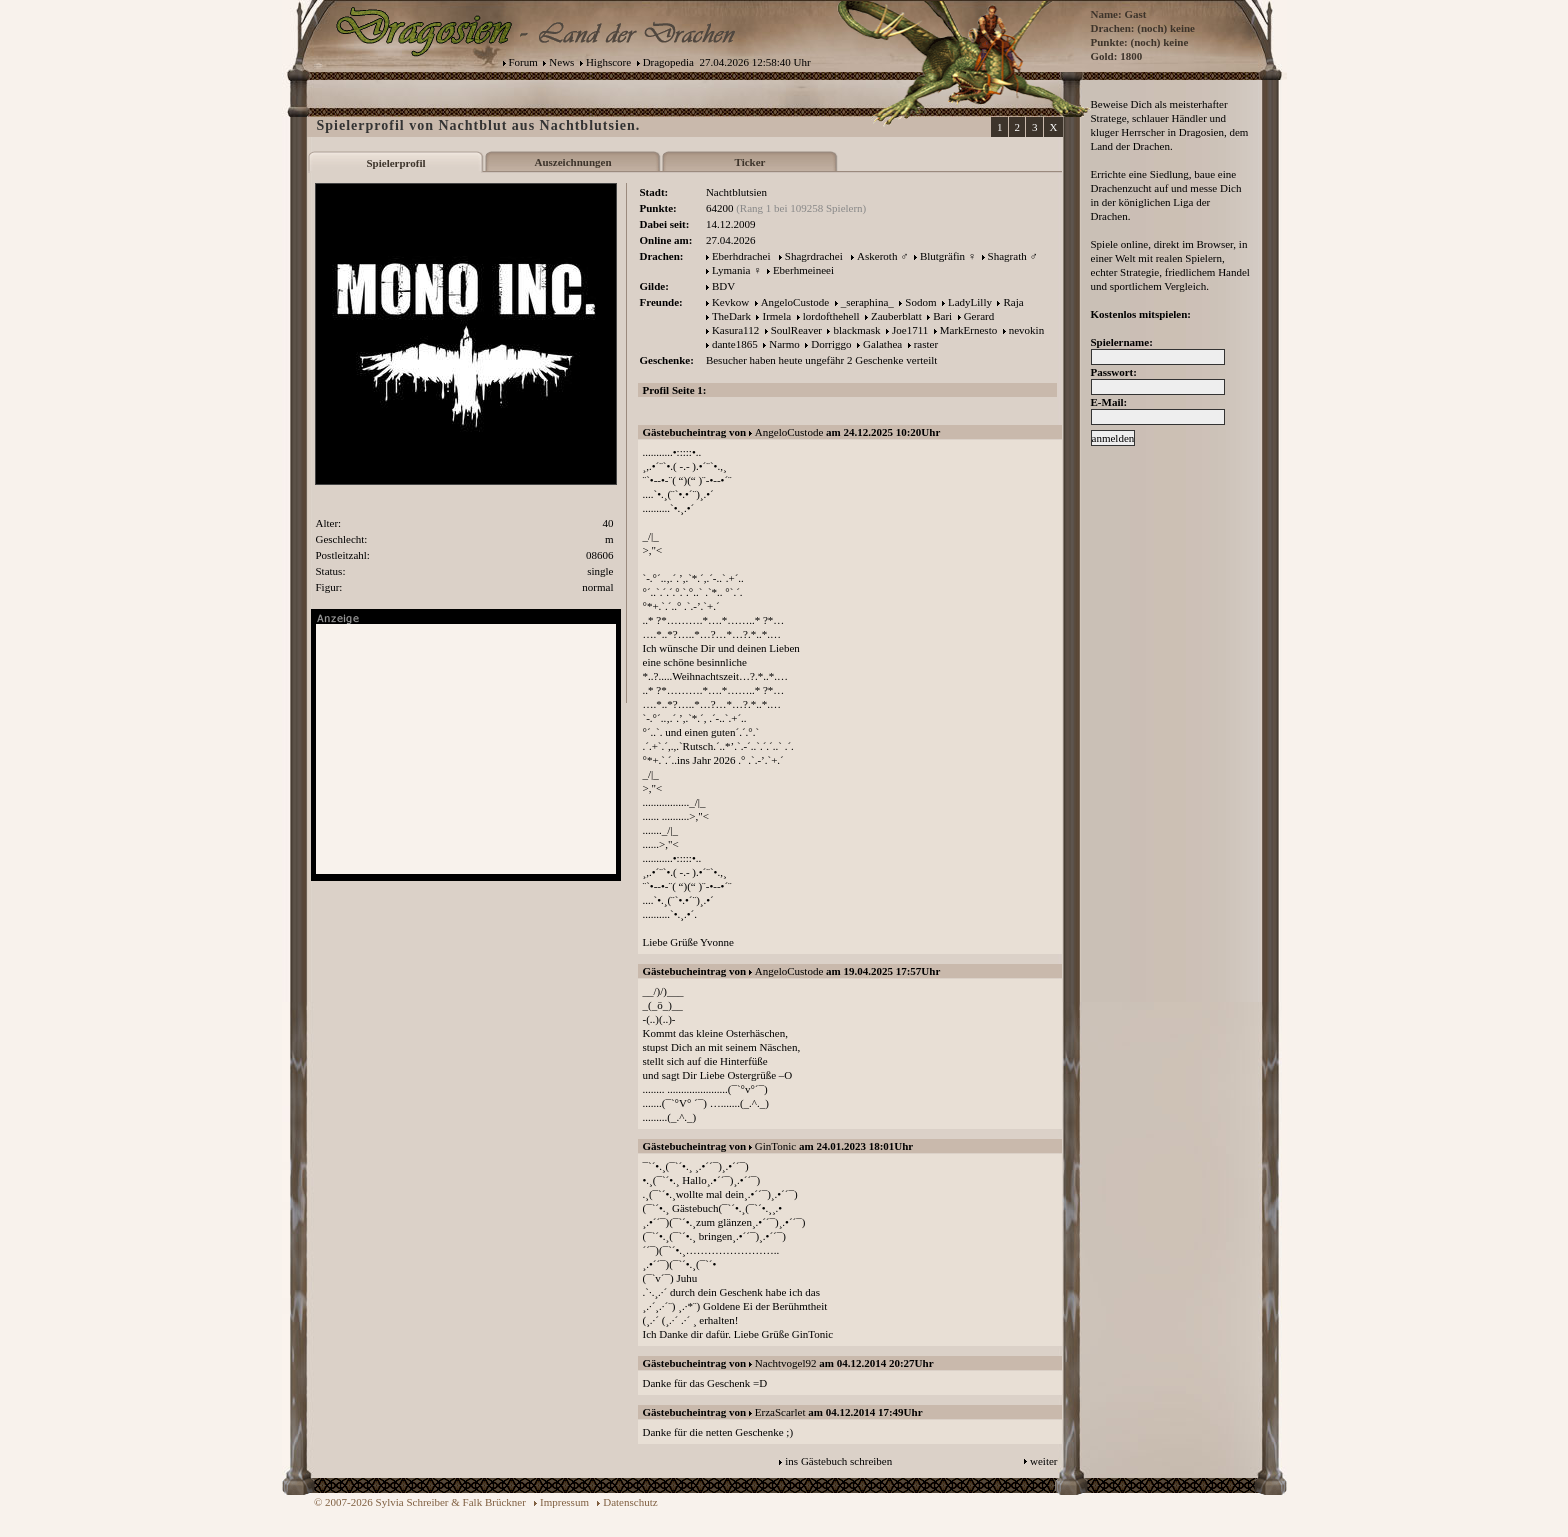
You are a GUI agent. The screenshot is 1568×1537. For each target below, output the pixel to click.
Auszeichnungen (572, 162)
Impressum (564, 1502)
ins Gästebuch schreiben (838, 1461)
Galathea (882, 344)
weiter (1043, 1461)
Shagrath (1007, 256)
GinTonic (775, 1146)
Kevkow (730, 302)
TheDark (731, 316)
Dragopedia (668, 62)
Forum (523, 62)
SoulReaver (796, 330)
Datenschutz (630, 1502)
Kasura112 (735, 330)
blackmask (856, 330)
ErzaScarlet (780, 1412)
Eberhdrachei (741, 256)
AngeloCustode (795, 302)
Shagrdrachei (814, 256)
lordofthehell (831, 316)
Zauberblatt (896, 316)
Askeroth (877, 256)
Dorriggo (831, 344)
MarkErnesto (968, 330)
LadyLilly (970, 302)
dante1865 (735, 344)
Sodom (920, 302)
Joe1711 (910, 330)
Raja (1013, 302)
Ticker (750, 162)
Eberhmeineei (803, 270)
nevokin (1026, 330)
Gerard (979, 316)
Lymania (731, 270)
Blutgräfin (942, 256)
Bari (942, 316)
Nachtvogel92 (786, 1363)
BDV (723, 286)
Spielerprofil (395, 163)
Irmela (776, 316)
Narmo (784, 344)
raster (926, 344)
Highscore (608, 62)
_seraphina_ (867, 302)
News (561, 62)
